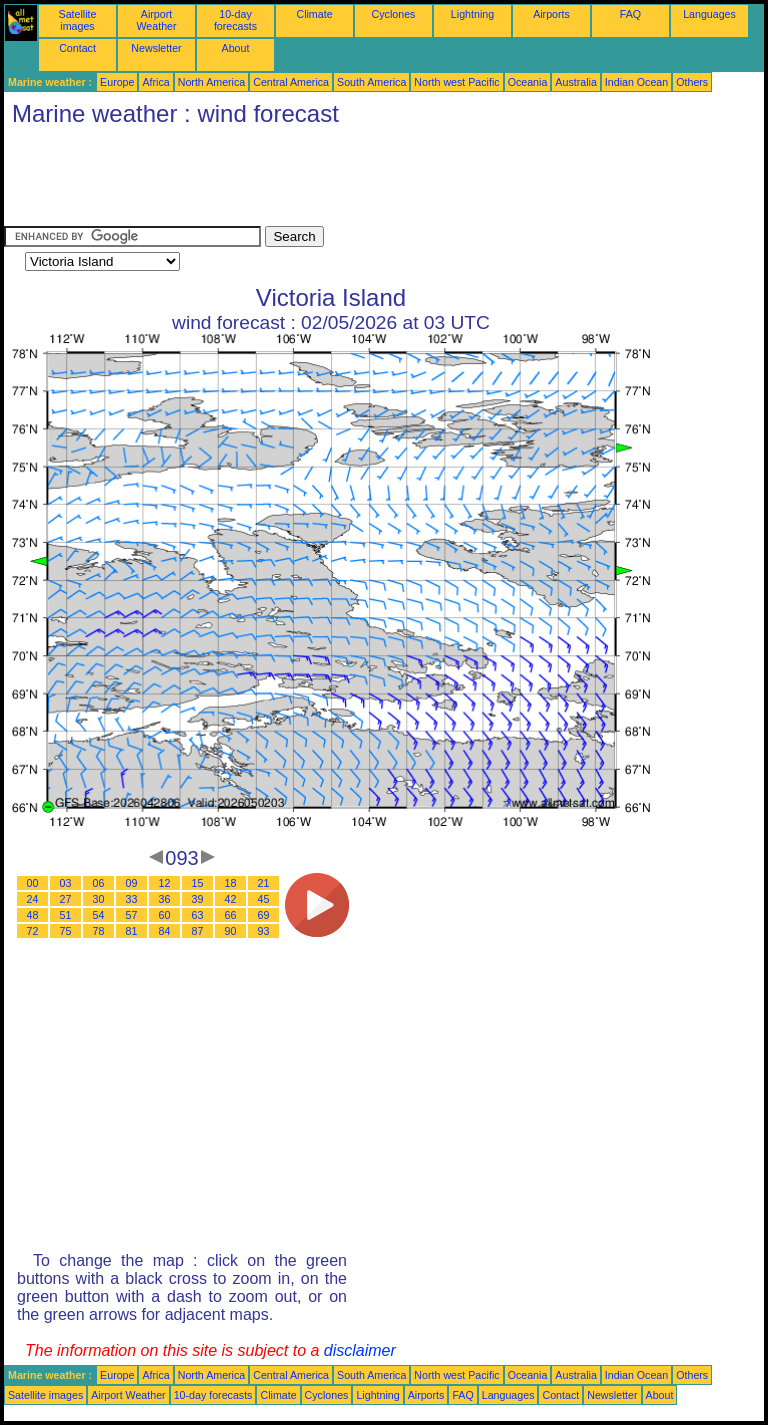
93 (264, 931)
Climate (314, 14)
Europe (117, 82)
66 (231, 915)
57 (132, 915)
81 (132, 931)
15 (198, 883)
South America (371, 82)
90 (231, 931)
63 (198, 915)
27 (66, 899)
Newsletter (156, 48)
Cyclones (394, 14)
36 (165, 899)
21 (264, 883)
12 (165, 883)
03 (66, 883)
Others (692, 82)
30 (99, 899)
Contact (77, 48)
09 (132, 883)
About (236, 48)
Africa (155, 82)
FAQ (630, 14)
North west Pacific (456, 82)
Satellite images (78, 20)
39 (198, 899)
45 (264, 899)
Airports (551, 14)
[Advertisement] (368, 181)
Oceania (528, 82)
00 (33, 883)
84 (165, 931)
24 (33, 899)
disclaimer (360, 1350)
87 (198, 931)
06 (99, 883)
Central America (291, 82)
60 (165, 915)
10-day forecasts (235, 20)
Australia (575, 82)
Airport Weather (156, 20)
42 (231, 899)
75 (66, 931)
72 (33, 931)
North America (212, 82)
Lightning (472, 14)
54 (99, 915)
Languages (709, 14)
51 (66, 915)
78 (99, 931)
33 (132, 899)
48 (33, 915)
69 (264, 915)
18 (231, 883)
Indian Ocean (636, 82)
